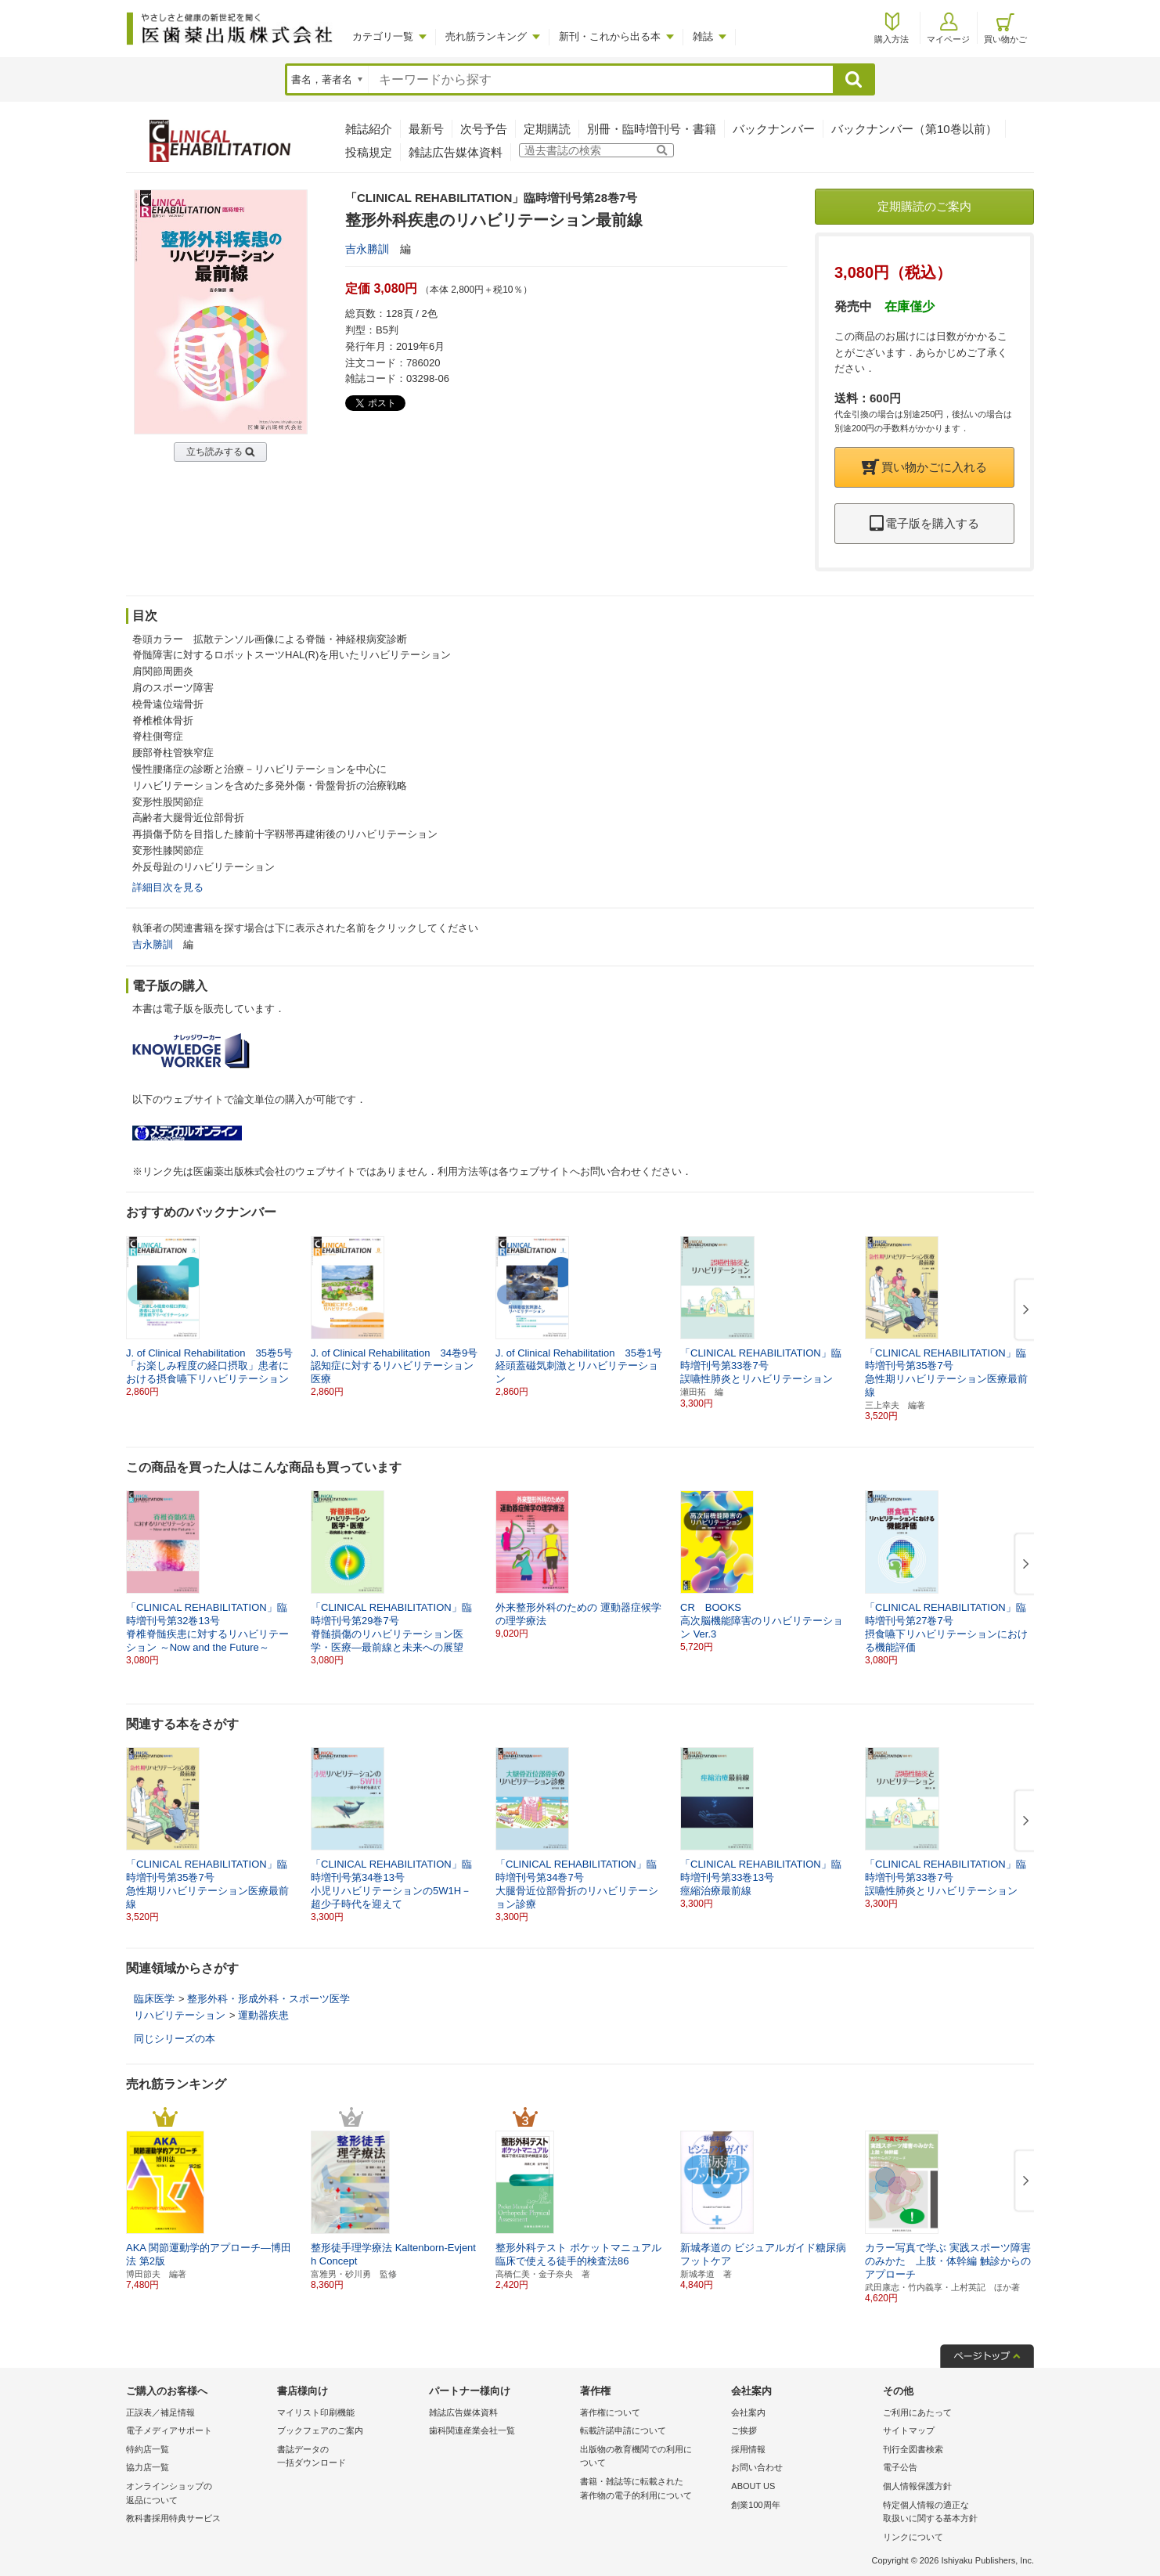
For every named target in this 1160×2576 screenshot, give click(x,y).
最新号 (426, 128)
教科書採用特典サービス (173, 2518)
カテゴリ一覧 (382, 36)
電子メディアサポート (169, 2430)
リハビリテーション (179, 2015)
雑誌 (703, 36)
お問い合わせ (757, 2467)
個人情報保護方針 (917, 2486)
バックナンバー (774, 128)
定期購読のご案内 (924, 206)
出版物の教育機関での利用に (651, 2457)
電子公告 (900, 2467)
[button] (1023, 1310)
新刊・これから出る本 (610, 36)
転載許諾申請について (623, 2430)
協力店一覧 (147, 2467)
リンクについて (913, 2537)
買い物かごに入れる (924, 467)
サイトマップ (909, 2430)
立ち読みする (214, 451)
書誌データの (348, 2457)
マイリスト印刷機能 (316, 2412)
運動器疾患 (263, 2015)
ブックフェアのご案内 (320, 2430)
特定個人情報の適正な (954, 2513)
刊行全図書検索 (913, 2449)
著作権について (610, 2412)
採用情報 (748, 2449)
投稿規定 (368, 152)
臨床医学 (154, 1999)
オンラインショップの (197, 2494)
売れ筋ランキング (486, 36)
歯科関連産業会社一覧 (472, 2430)
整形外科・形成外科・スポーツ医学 (268, 1999)
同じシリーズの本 (174, 2039)
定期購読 (547, 128)
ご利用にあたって (917, 2412)
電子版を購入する (924, 523)
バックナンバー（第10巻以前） (914, 128)
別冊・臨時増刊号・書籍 (651, 128)
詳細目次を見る (168, 887)
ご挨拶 (744, 2430)
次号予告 (483, 128)
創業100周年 (755, 2504)
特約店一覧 (147, 2449)
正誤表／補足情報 (160, 2412)
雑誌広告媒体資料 (456, 152)
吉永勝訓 (367, 249)
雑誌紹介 (368, 128)
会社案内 (748, 2412)
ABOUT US (753, 2486)
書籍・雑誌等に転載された (651, 2489)
